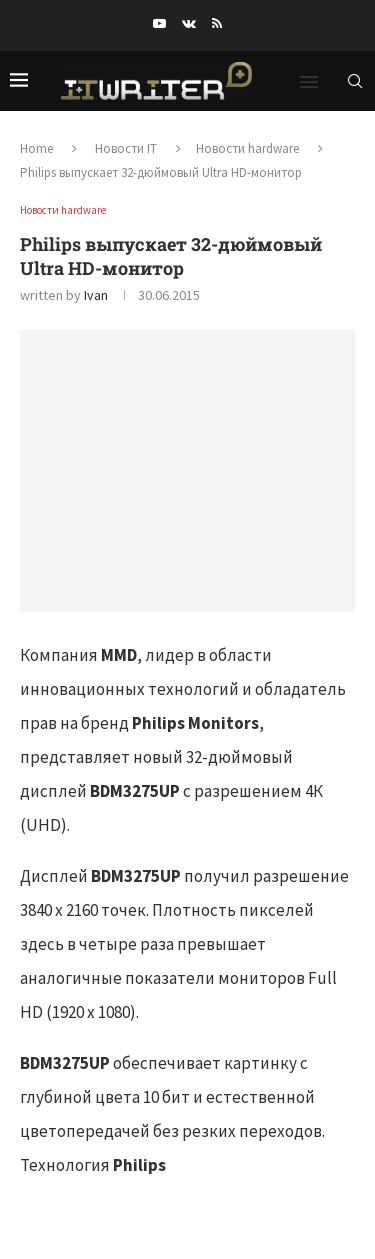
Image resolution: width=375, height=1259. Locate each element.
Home (36, 148)
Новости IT (126, 148)
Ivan (96, 295)
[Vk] (189, 23)
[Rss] (217, 23)
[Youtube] (159, 23)
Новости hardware (247, 148)
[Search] (355, 81)
